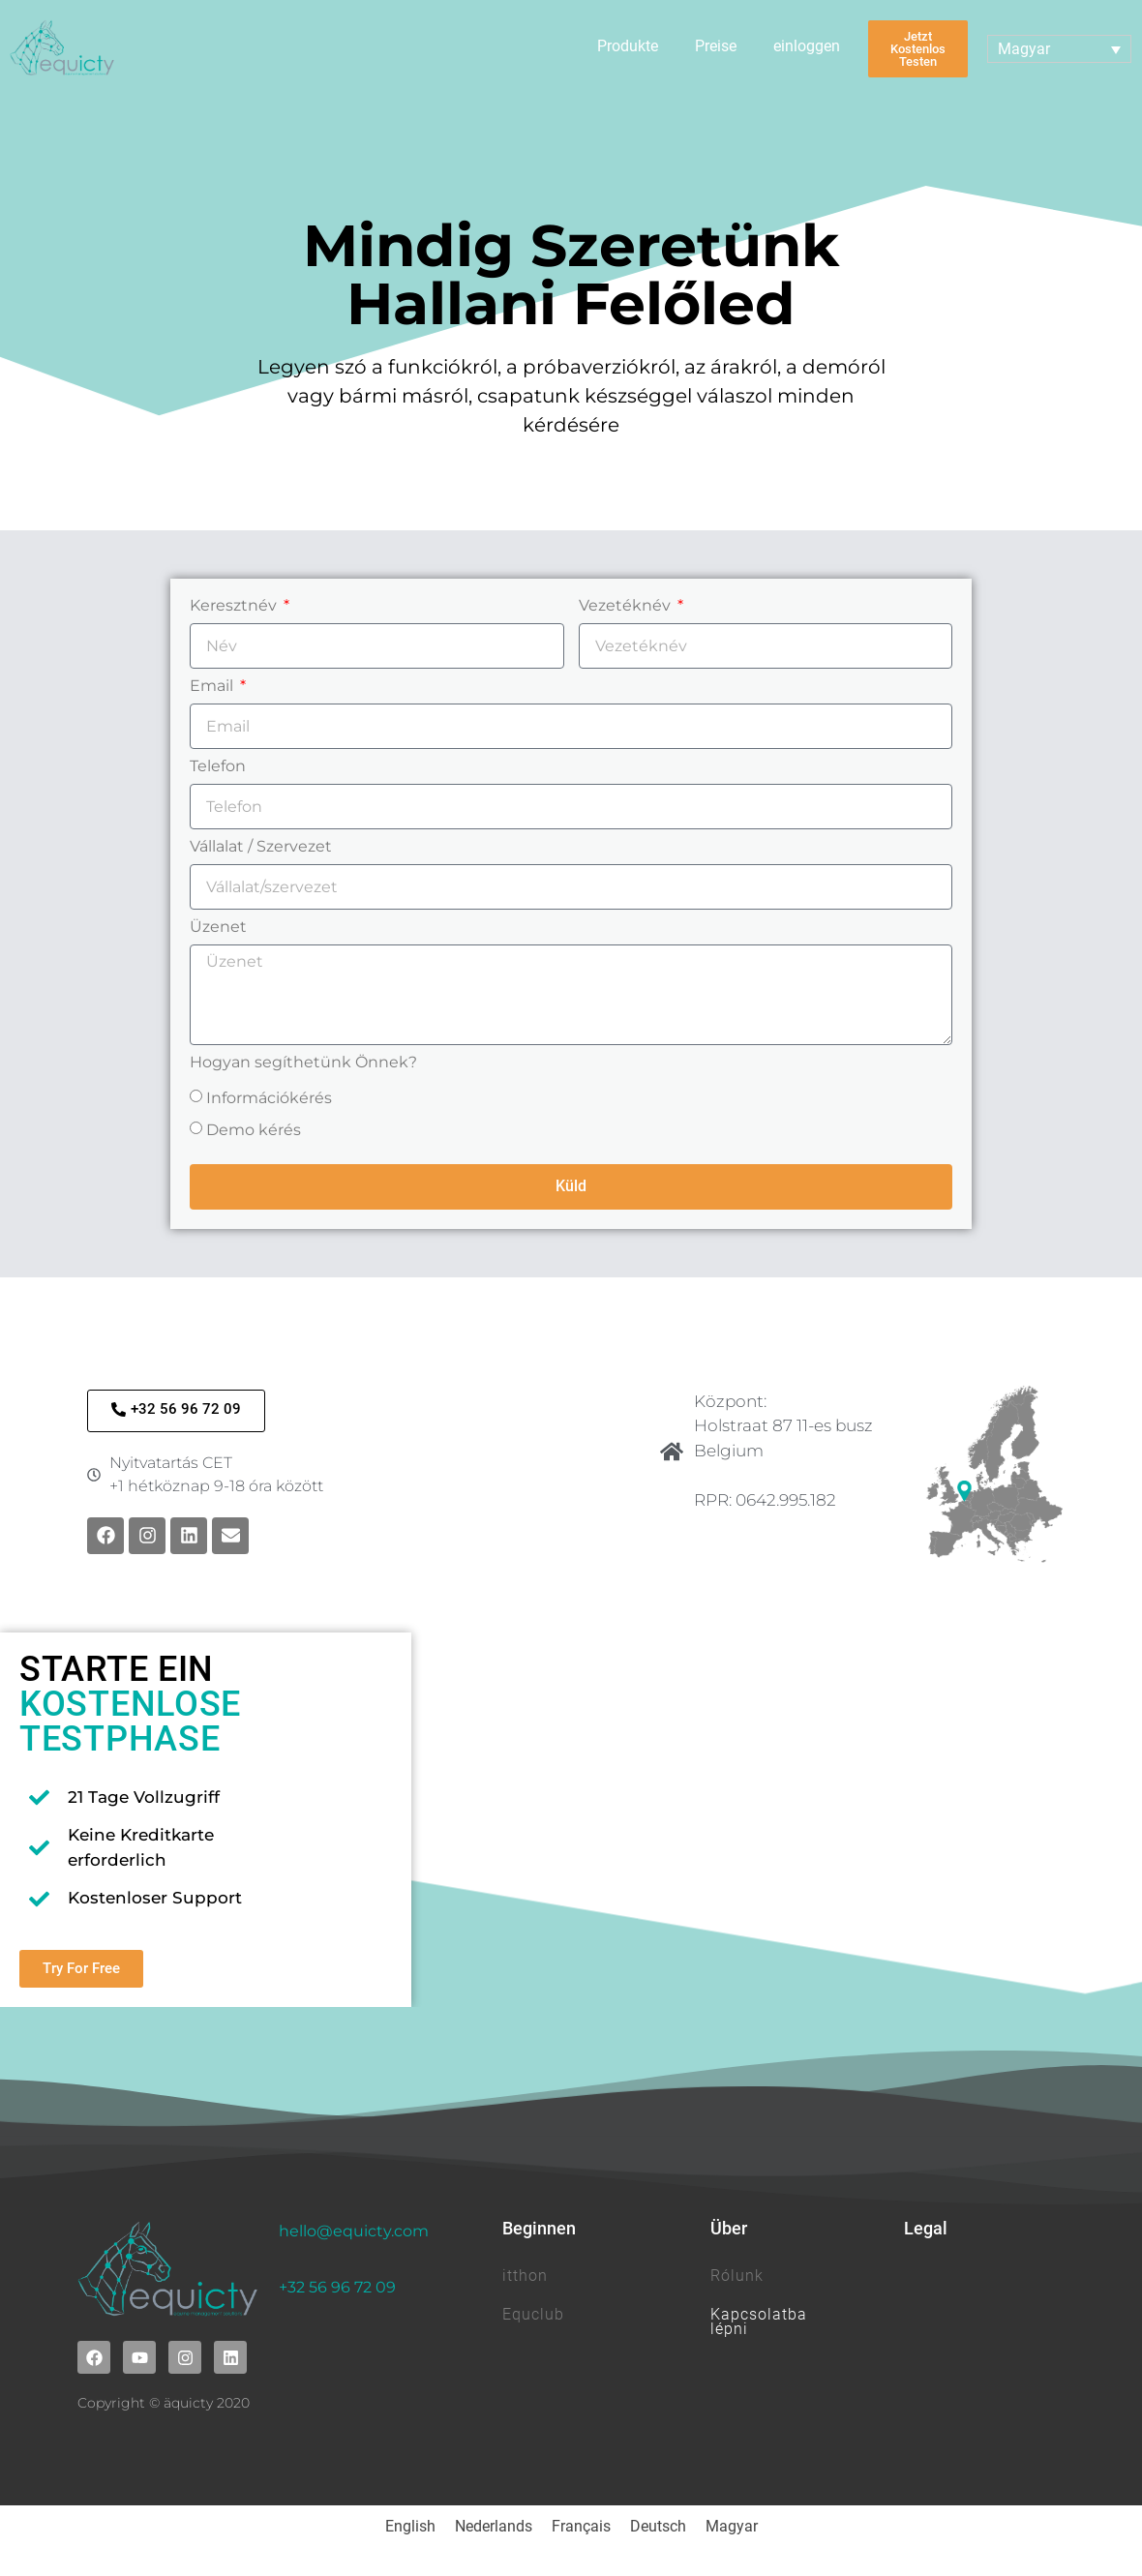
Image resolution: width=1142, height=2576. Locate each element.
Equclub (533, 2314)
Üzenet (218, 927)
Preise (715, 46)
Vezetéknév (627, 606)
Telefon (218, 767)
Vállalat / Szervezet (261, 847)
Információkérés (269, 1098)
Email (213, 686)
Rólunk (737, 2275)
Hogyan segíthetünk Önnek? (303, 1063)
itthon (525, 2275)
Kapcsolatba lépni (758, 2321)
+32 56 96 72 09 (337, 2287)
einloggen (806, 46)
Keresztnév (235, 606)
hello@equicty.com (354, 2231)
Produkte (627, 46)
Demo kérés (253, 1130)
